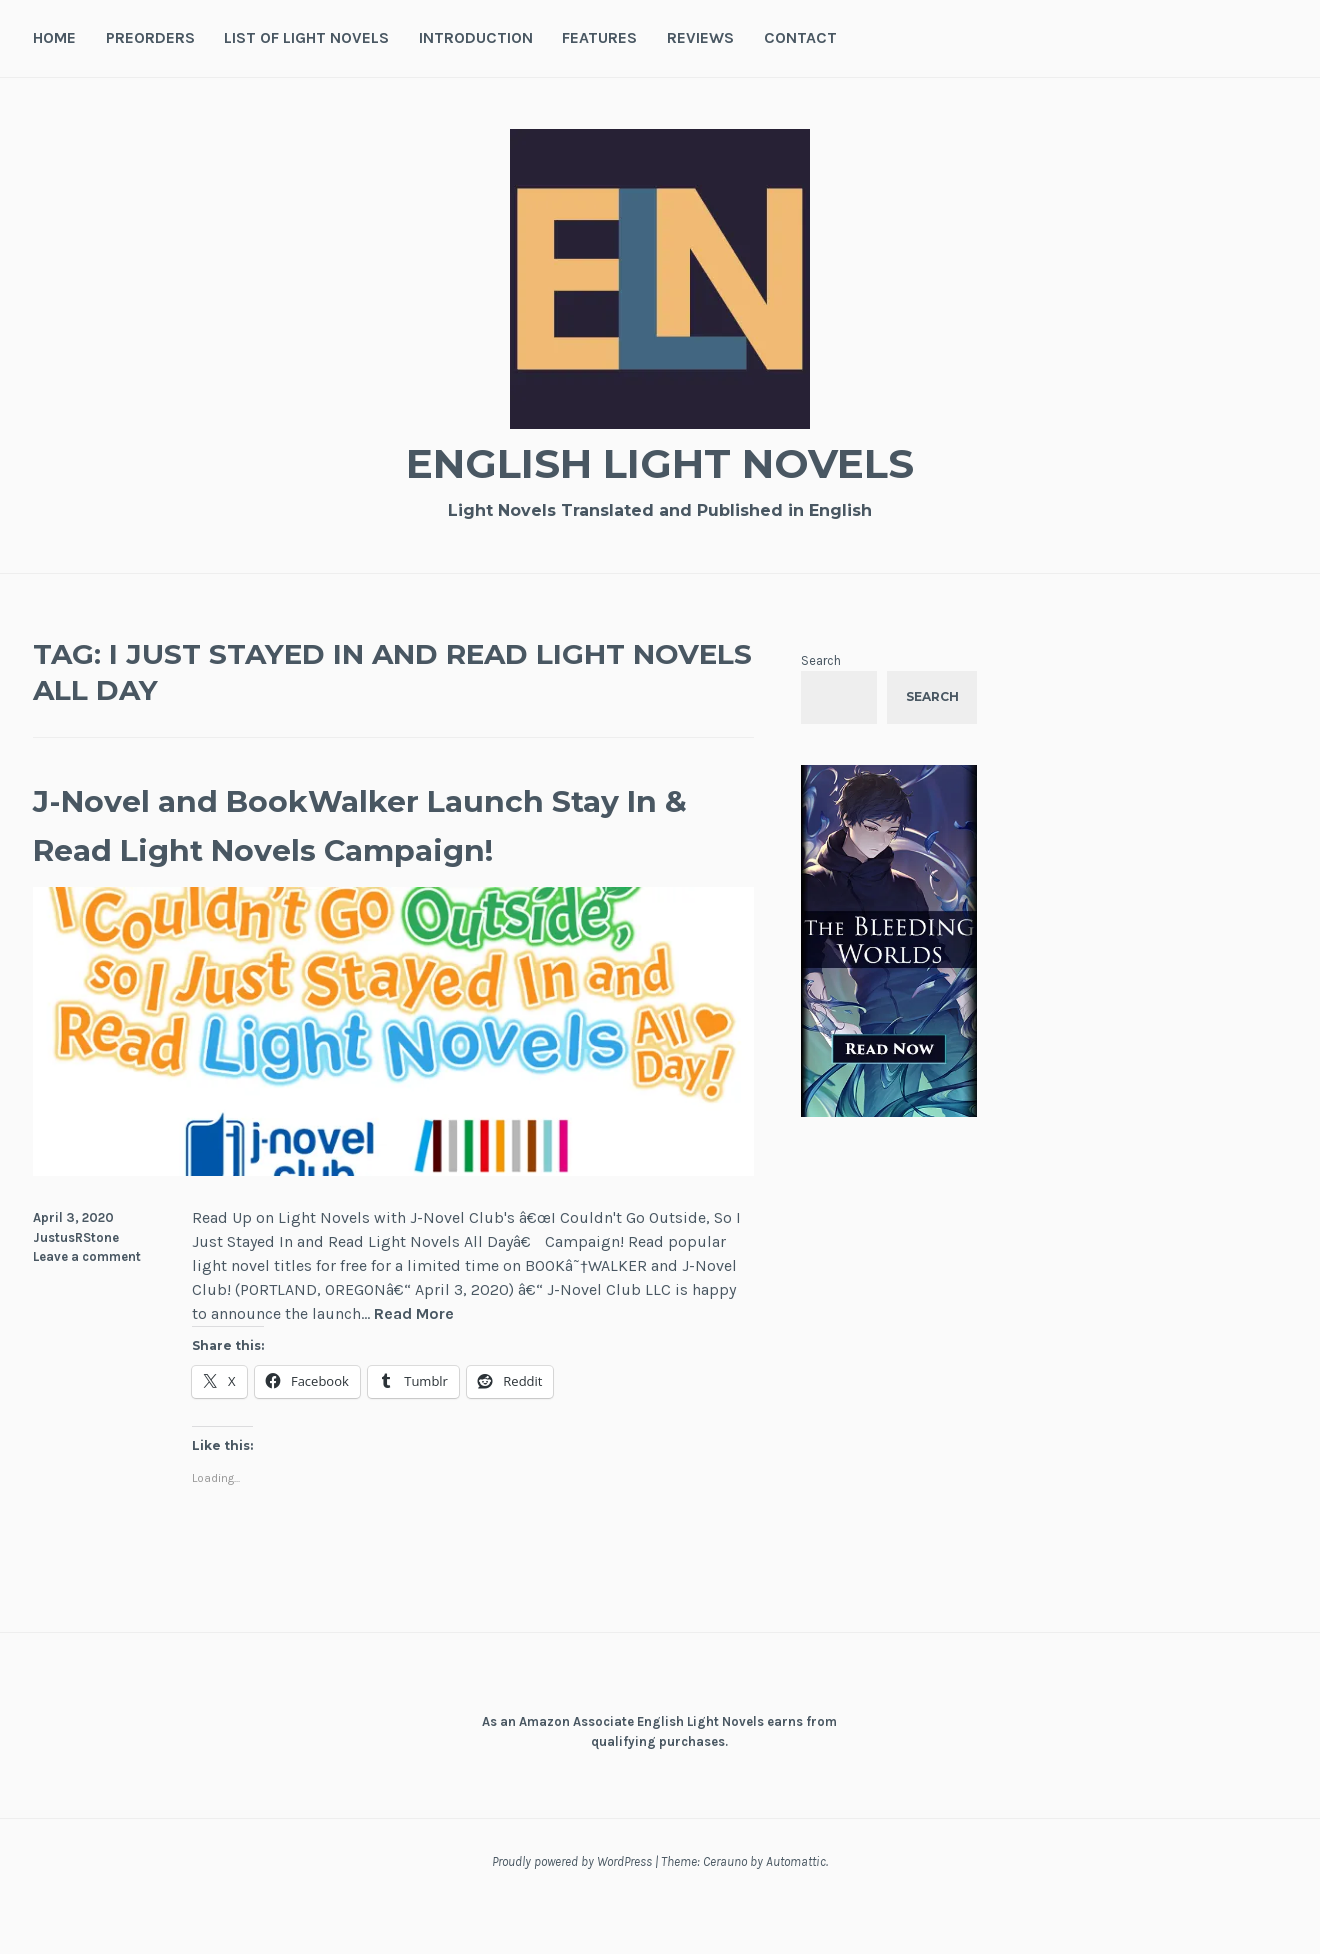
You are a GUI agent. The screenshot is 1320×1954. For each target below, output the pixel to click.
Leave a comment (87, 1306)
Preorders (150, 37)
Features (599, 37)
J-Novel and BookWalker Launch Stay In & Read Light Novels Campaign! (357, 848)
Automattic (796, 1911)
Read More (414, 1364)
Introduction (476, 37)
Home (54, 37)
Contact (800, 37)
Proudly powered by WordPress (572, 1911)
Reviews (700, 37)
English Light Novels (660, 460)
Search (821, 660)
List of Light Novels (306, 37)
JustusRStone (76, 1286)
